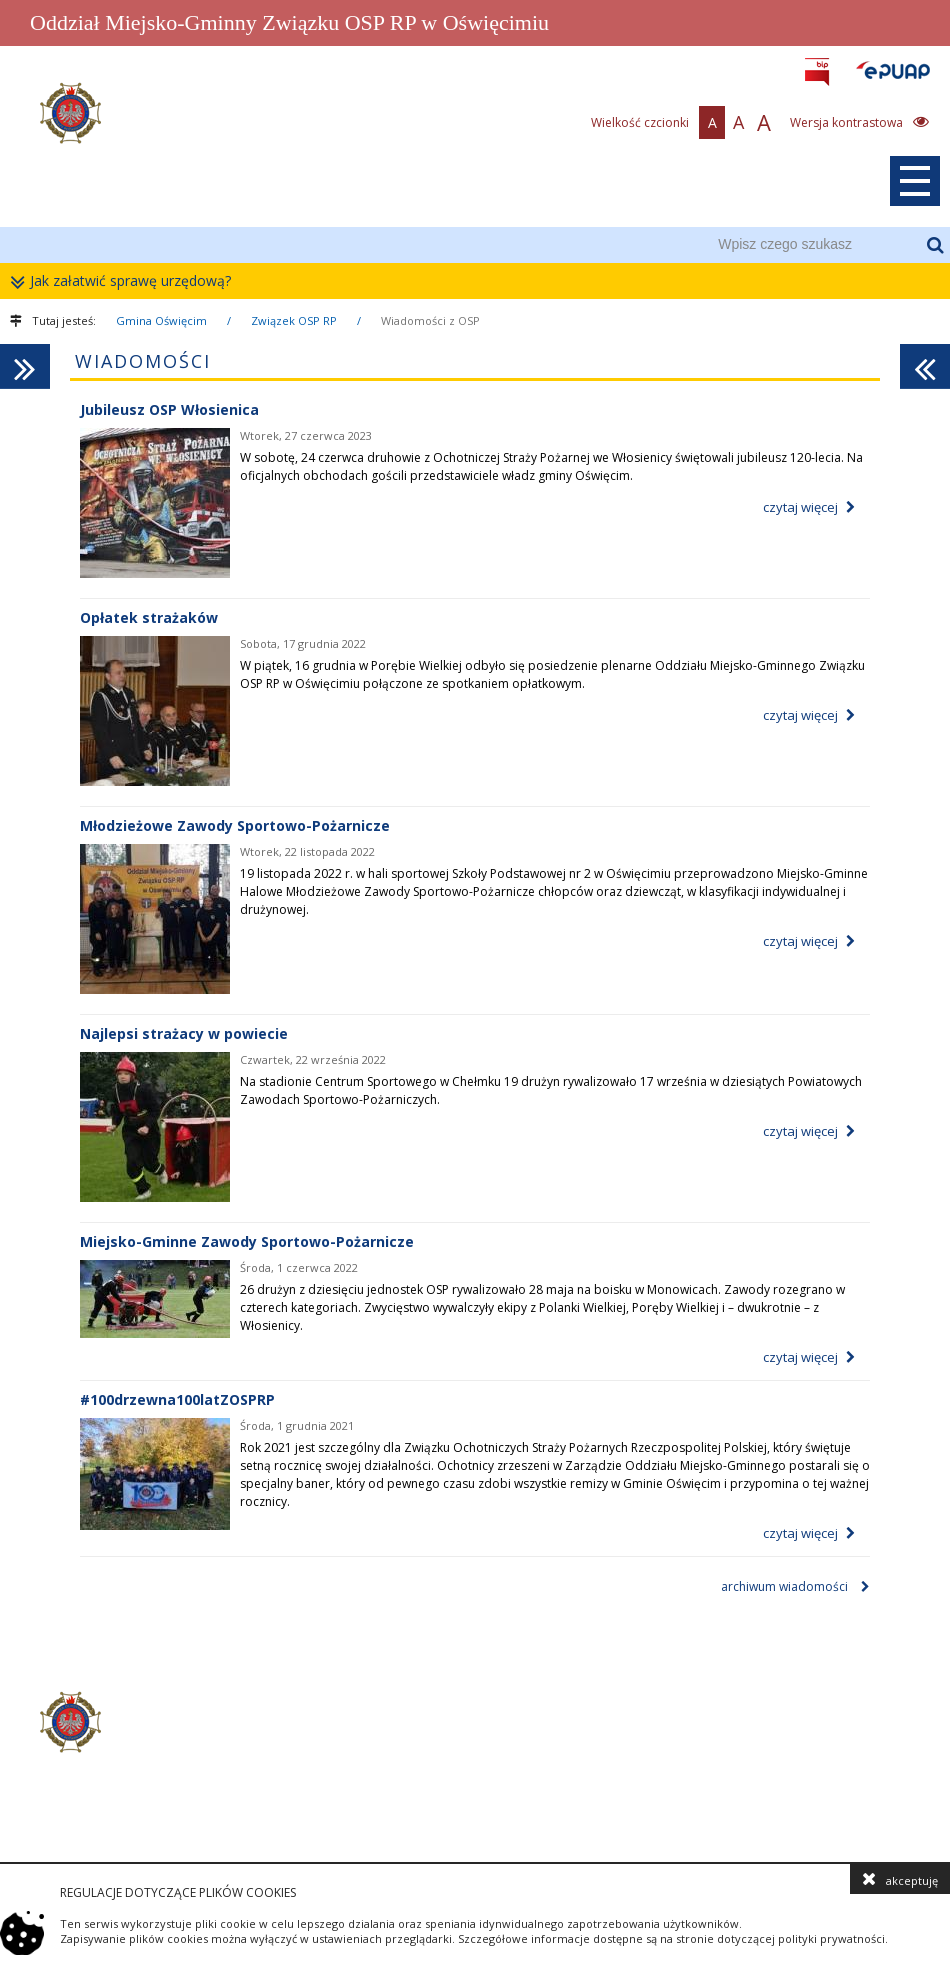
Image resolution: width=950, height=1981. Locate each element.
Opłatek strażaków (149, 617)
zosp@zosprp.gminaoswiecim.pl (385, 1809)
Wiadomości (143, 361)
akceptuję (900, 1879)
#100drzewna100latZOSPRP (177, 1399)
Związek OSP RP (294, 320)
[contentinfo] (475, 1755)
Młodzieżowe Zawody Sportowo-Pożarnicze (235, 825)
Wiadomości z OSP (430, 320)
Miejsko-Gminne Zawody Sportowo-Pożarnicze (247, 1241)
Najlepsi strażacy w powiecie (184, 1033)
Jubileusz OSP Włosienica (169, 409)
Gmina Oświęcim (161, 320)
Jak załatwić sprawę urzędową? (125, 281)
